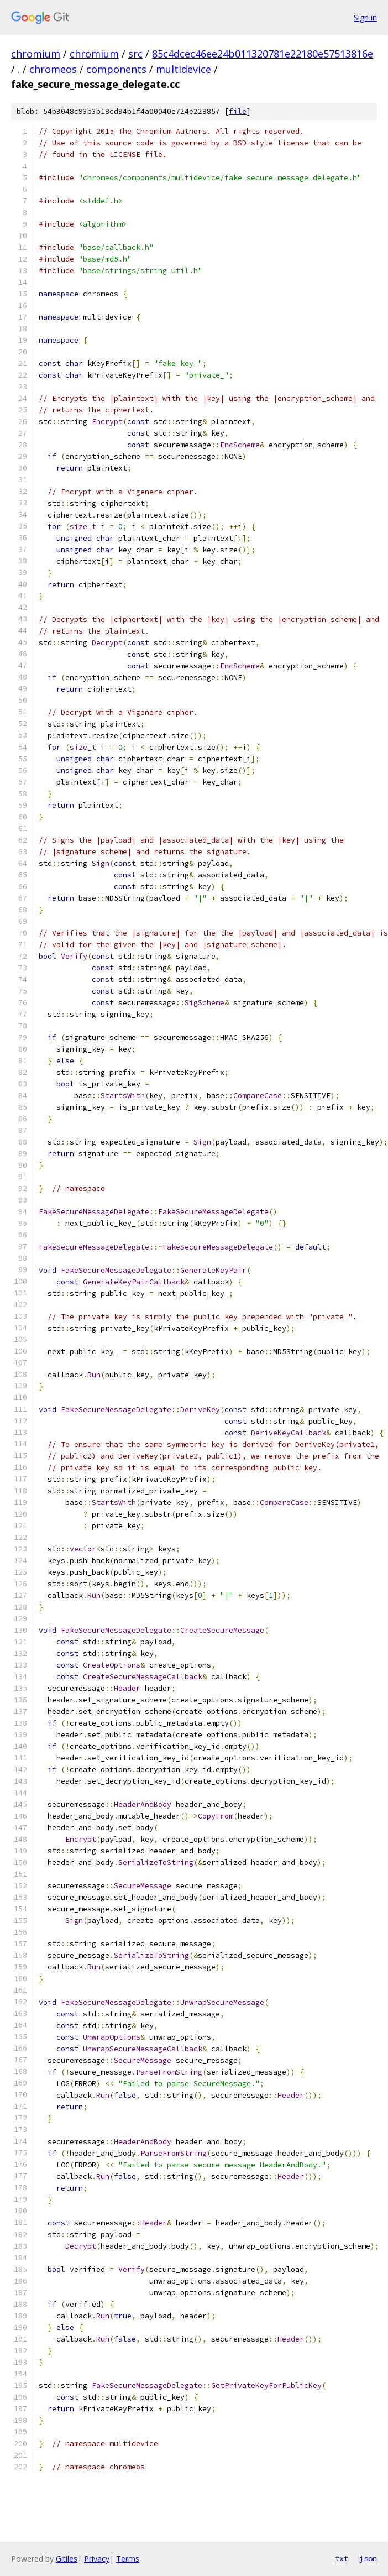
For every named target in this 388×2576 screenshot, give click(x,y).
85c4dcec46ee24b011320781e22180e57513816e (262, 53)
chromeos (53, 69)
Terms (127, 2558)
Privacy (96, 2558)
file (238, 111)
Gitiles (66, 2558)
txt (341, 2558)
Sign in (365, 17)
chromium (35, 53)
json (368, 2558)
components (116, 69)
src (135, 53)
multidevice (183, 69)
